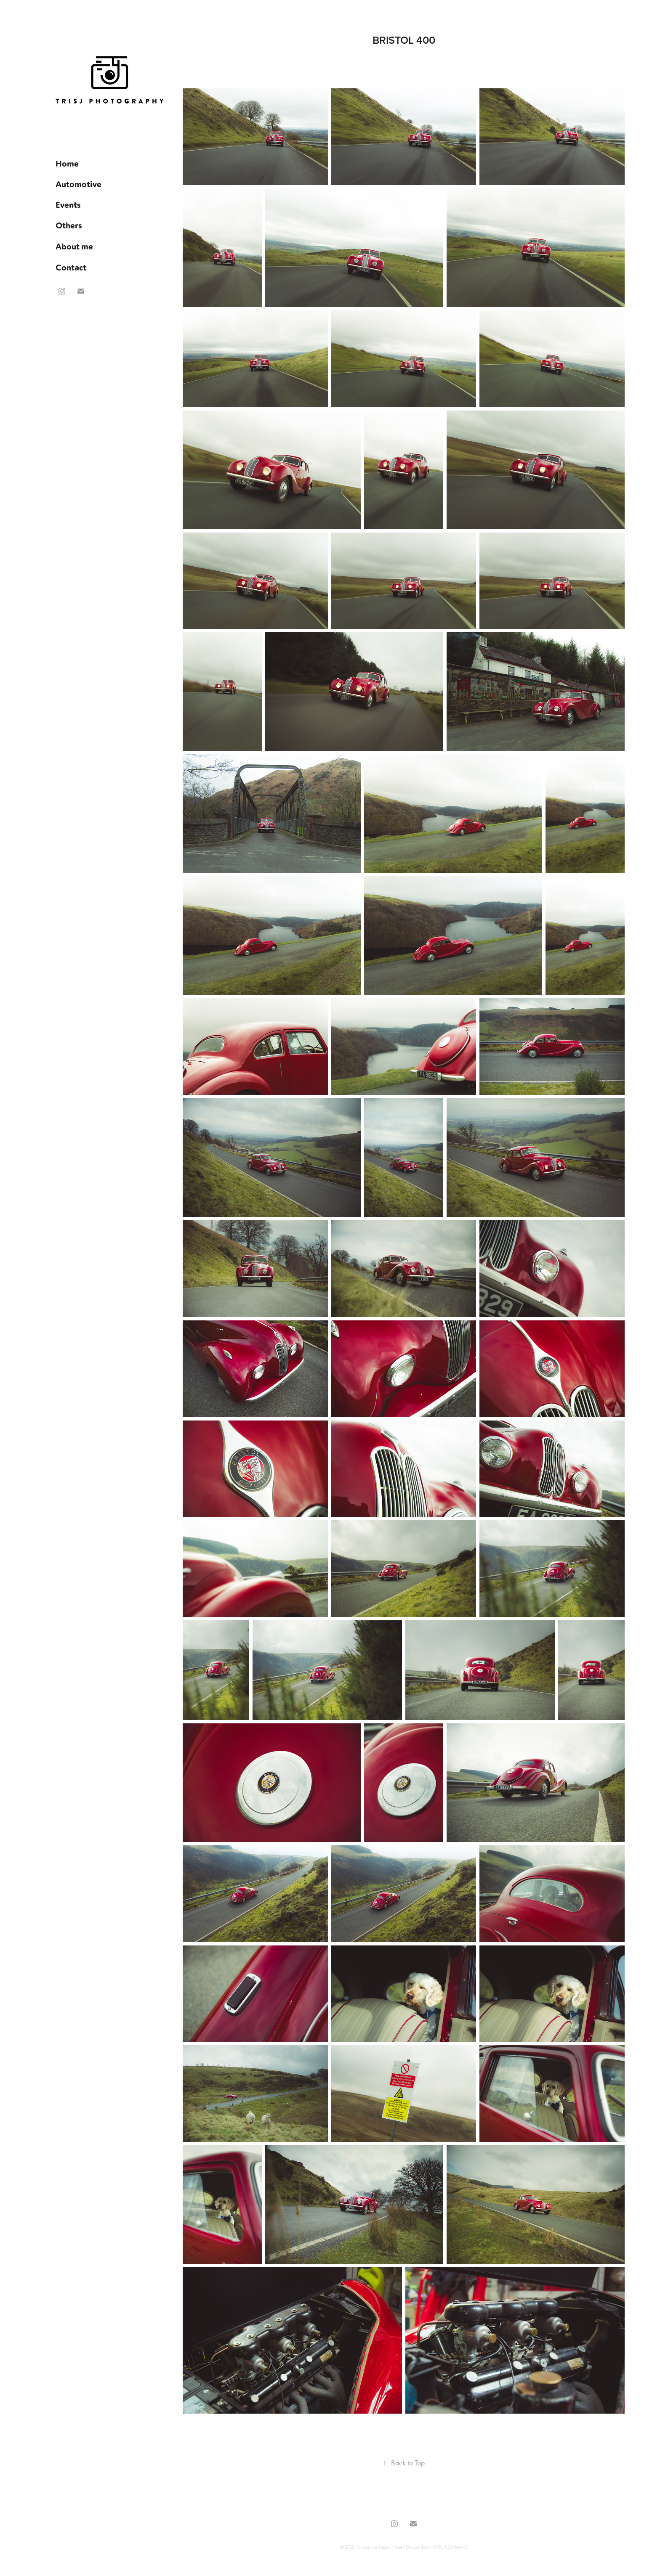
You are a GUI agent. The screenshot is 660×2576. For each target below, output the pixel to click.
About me (74, 246)
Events (68, 204)
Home (67, 163)
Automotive (78, 183)
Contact (71, 267)
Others (69, 225)
